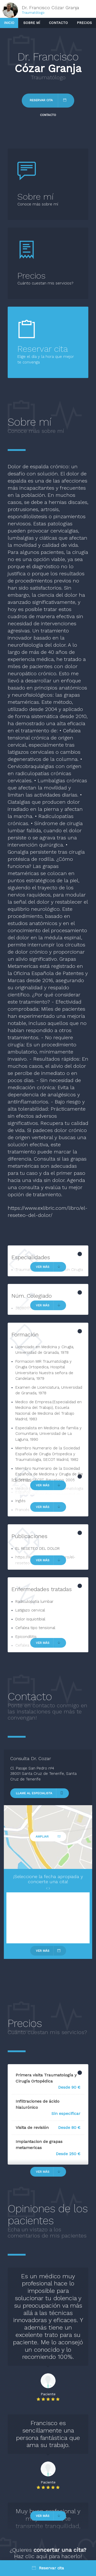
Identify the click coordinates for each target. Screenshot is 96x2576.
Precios (84, 23)
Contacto (58, 23)
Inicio (9, 23)
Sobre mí (31, 23)
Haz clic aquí (30, 2556)
